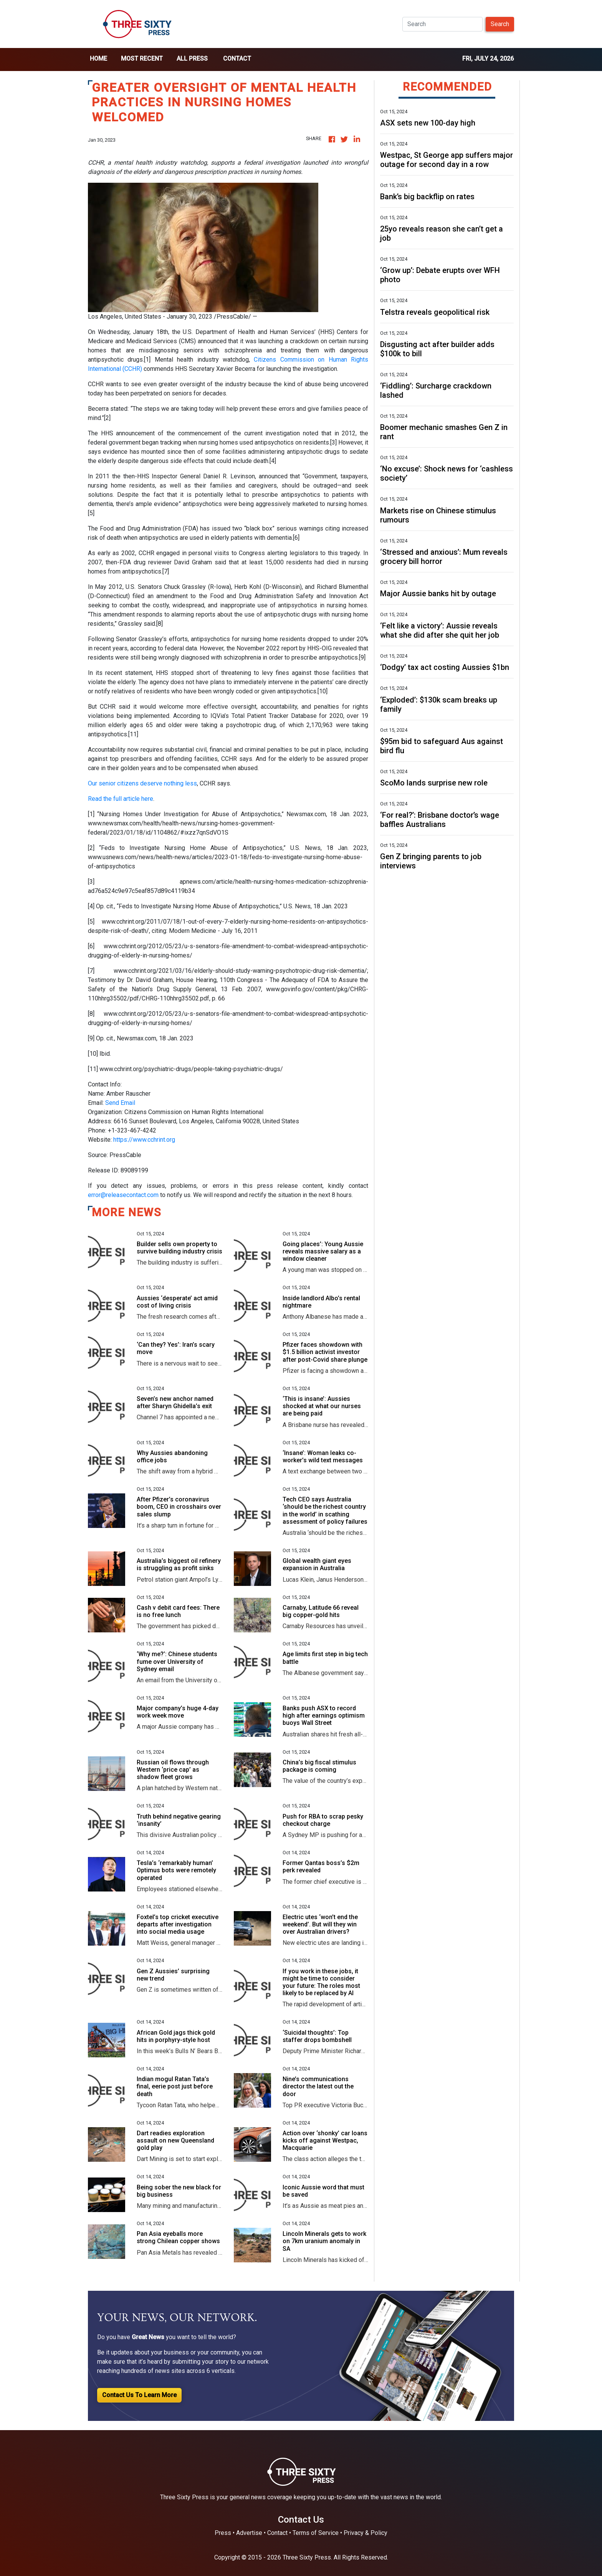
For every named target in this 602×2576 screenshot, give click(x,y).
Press (223, 2532)
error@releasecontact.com (123, 1195)
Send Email (120, 1102)
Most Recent (142, 58)
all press (192, 58)
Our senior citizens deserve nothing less (142, 783)
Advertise (249, 2532)
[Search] (442, 24)
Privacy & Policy (365, 2532)
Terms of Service (316, 2532)
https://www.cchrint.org (144, 1139)
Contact (237, 58)
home (98, 58)
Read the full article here (120, 798)
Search (500, 24)
